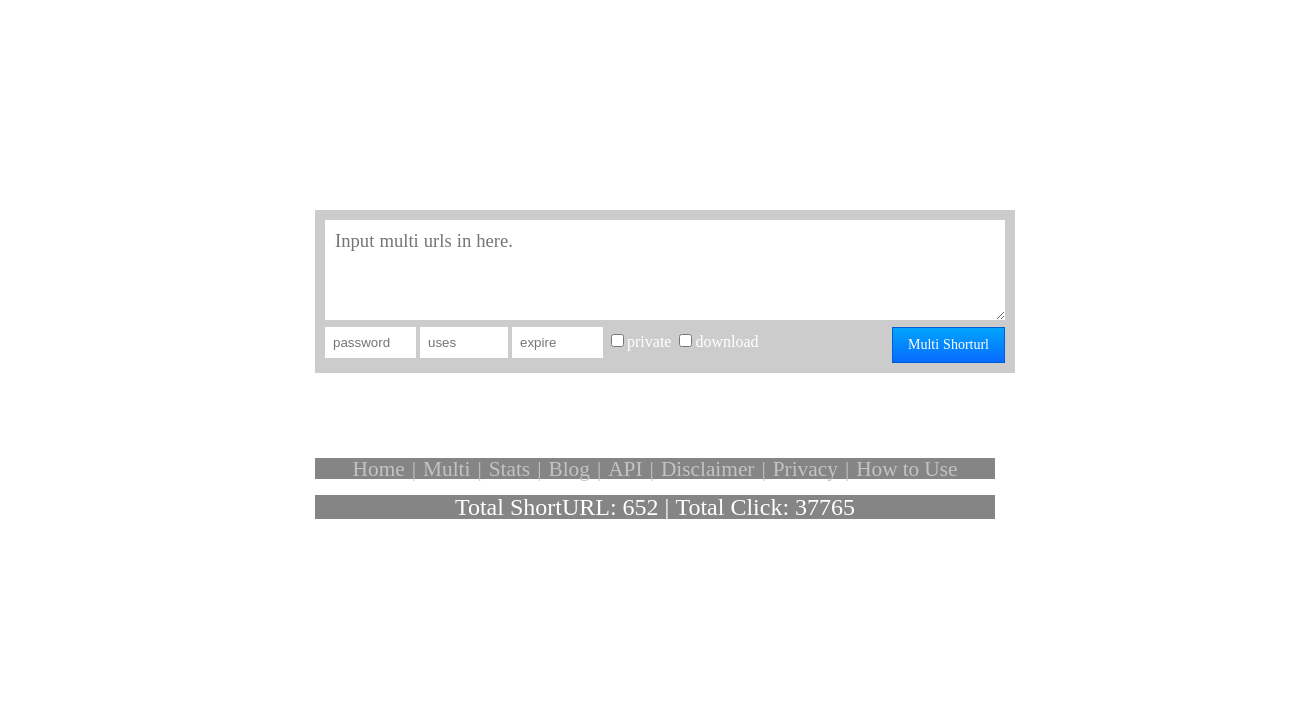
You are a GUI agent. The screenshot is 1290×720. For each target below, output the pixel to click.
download (726, 341)
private (649, 341)
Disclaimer (708, 468)
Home (379, 468)
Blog (568, 468)
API (625, 468)
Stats (509, 468)
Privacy (805, 468)
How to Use (906, 468)
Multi (446, 468)
